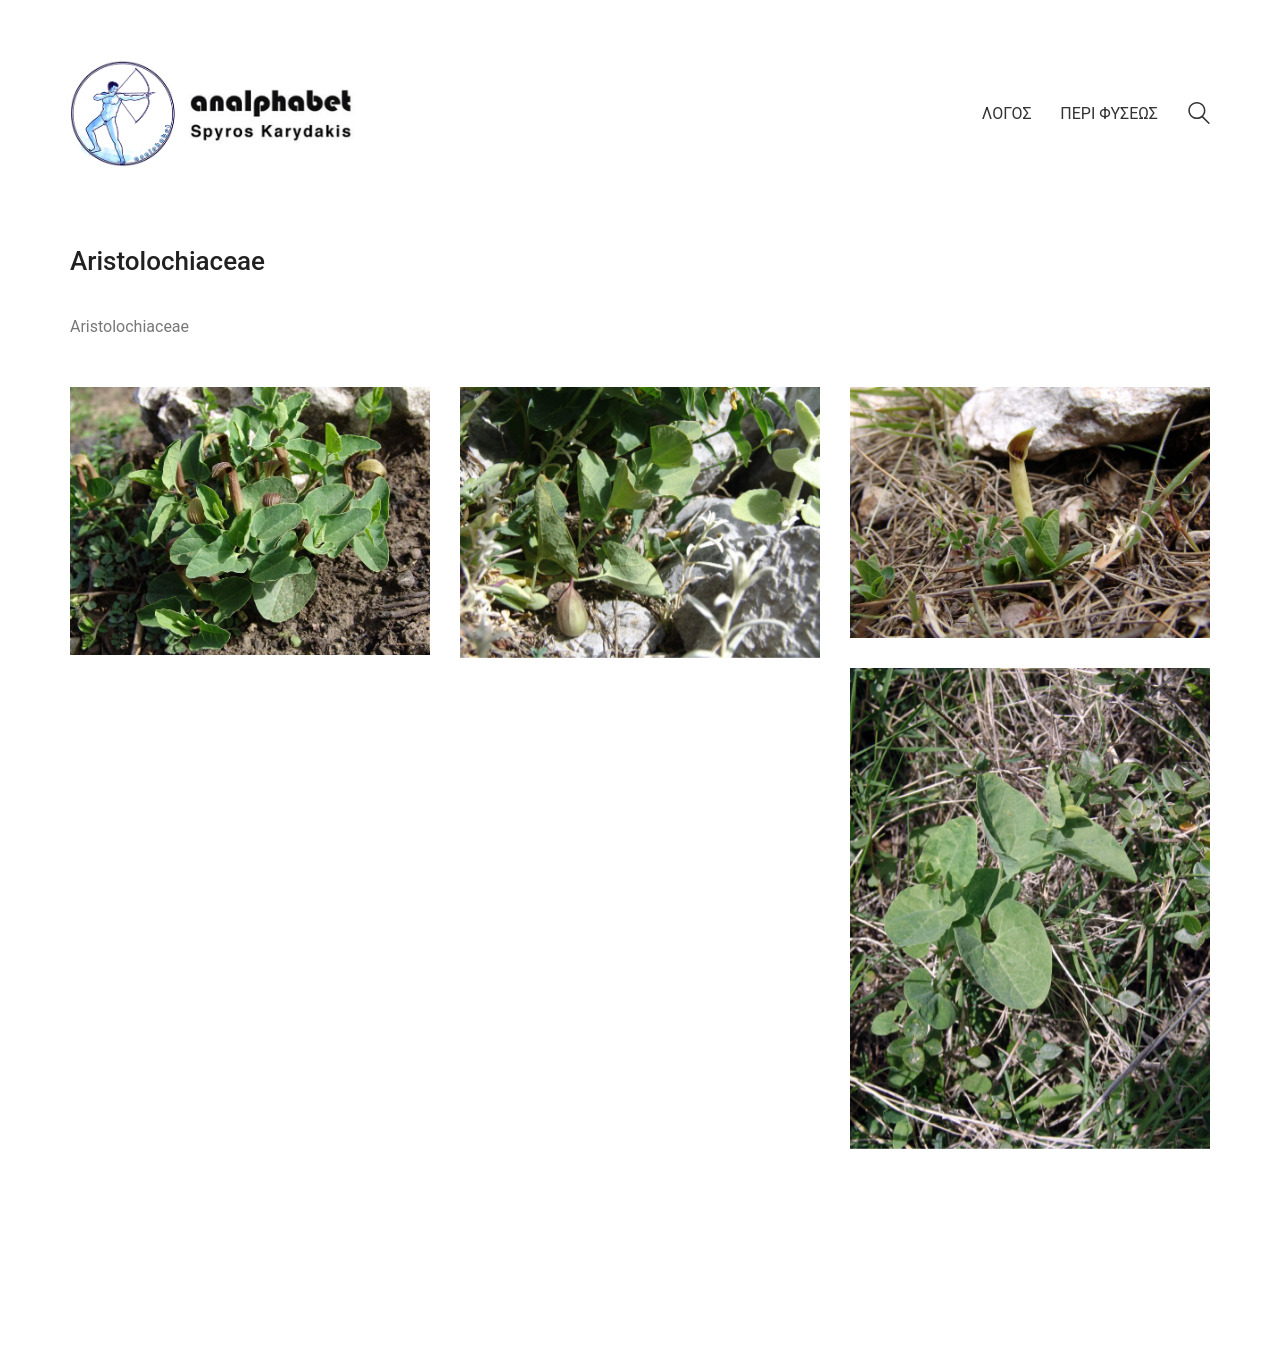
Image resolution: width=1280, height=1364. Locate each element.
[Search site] (1199, 116)
